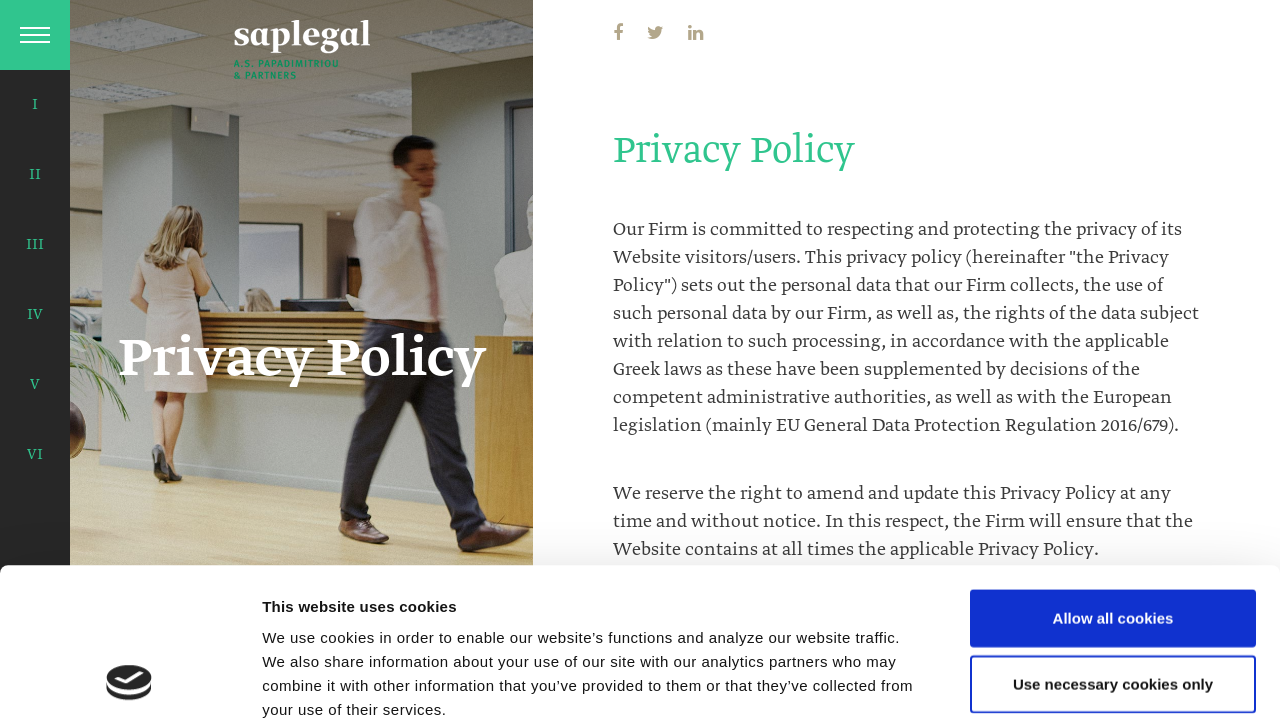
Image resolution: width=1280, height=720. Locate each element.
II (35, 175)
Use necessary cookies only (1113, 543)
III (35, 245)
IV (35, 315)
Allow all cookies (1113, 477)
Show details (308, 680)
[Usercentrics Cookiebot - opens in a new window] (129, 681)
